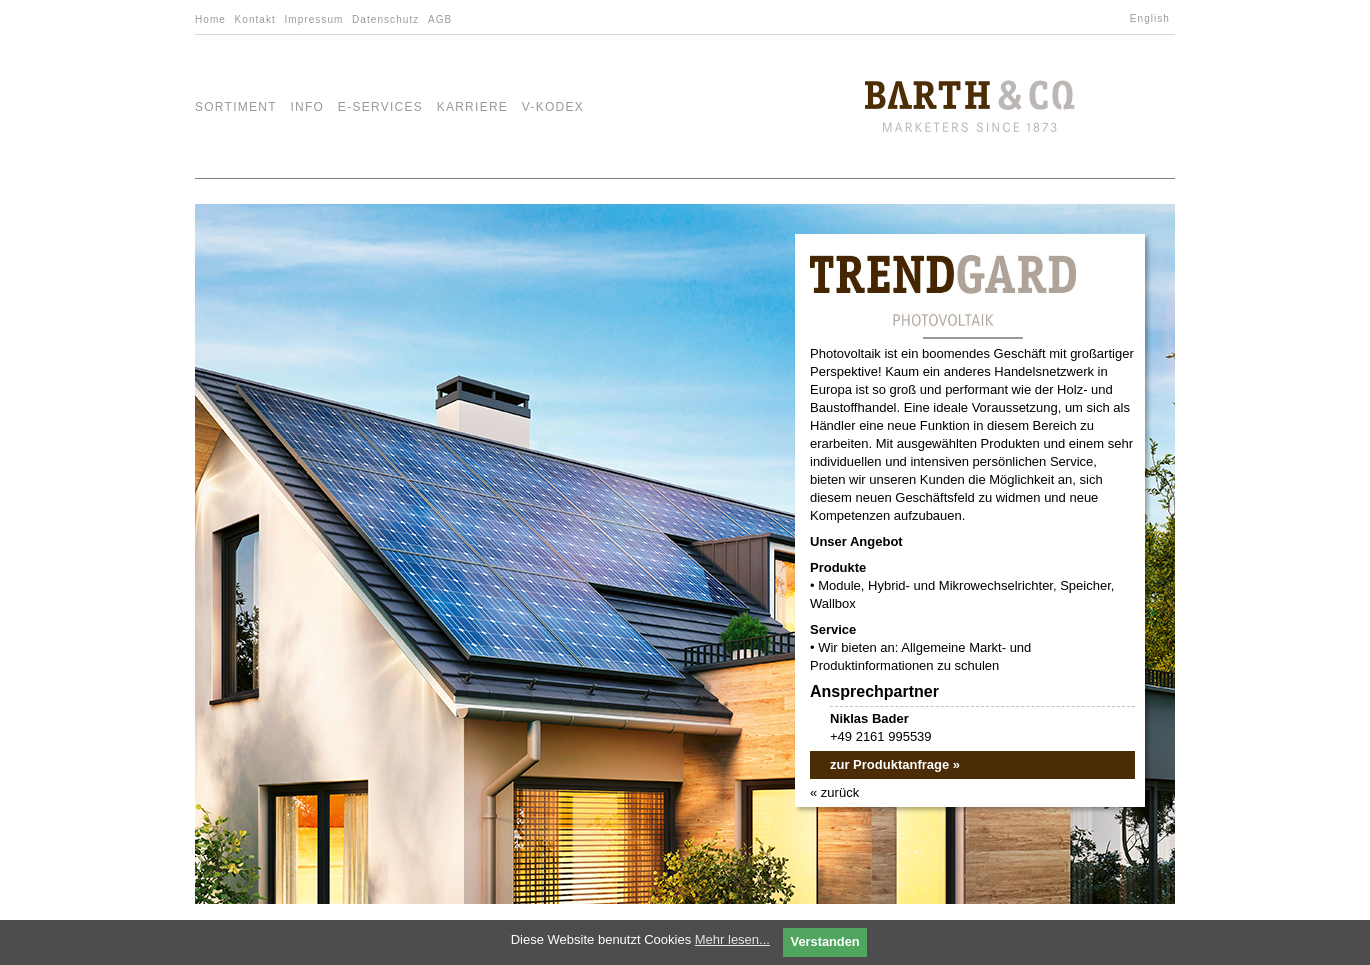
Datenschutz (385, 19)
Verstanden (825, 941)
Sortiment (236, 107)
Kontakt (255, 19)
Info (307, 107)
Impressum (313, 19)
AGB (440, 19)
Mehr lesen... (732, 939)
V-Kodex (553, 107)
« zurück (834, 792)
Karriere (473, 107)
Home (210, 19)
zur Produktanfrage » (895, 764)
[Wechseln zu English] (1152, 19)
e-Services (380, 107)
